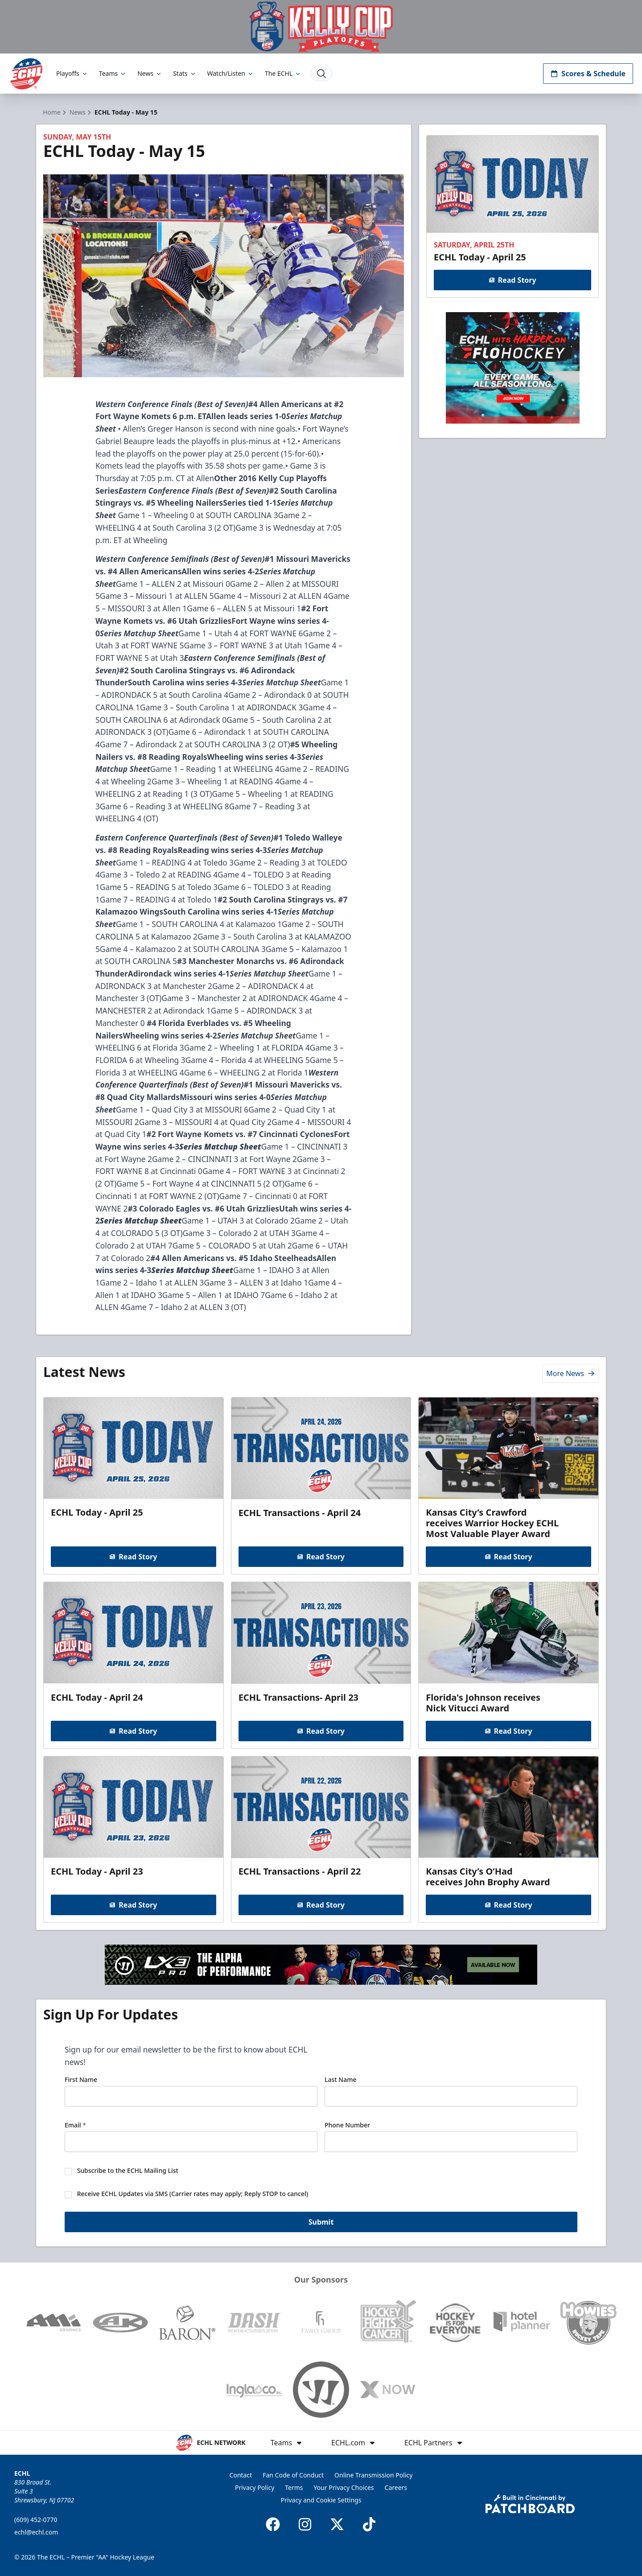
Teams (113, 73)
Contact (241, 2475)
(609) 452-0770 (36, 2519)
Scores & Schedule (588, 73)
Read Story (512, 280)
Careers (396, 2487)
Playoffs (72, 73)
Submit (321, 2223)
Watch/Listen (230, 73)
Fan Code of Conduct (293, 2475)
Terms (294, 2487)
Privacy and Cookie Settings (321, 2500)
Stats (184, 73)
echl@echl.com (36, 2532)
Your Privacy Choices (344, 2487)
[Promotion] (321, 27)
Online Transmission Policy (373, 2475)
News (149, 73)
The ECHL (283, 73)
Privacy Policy (254, 2487)
